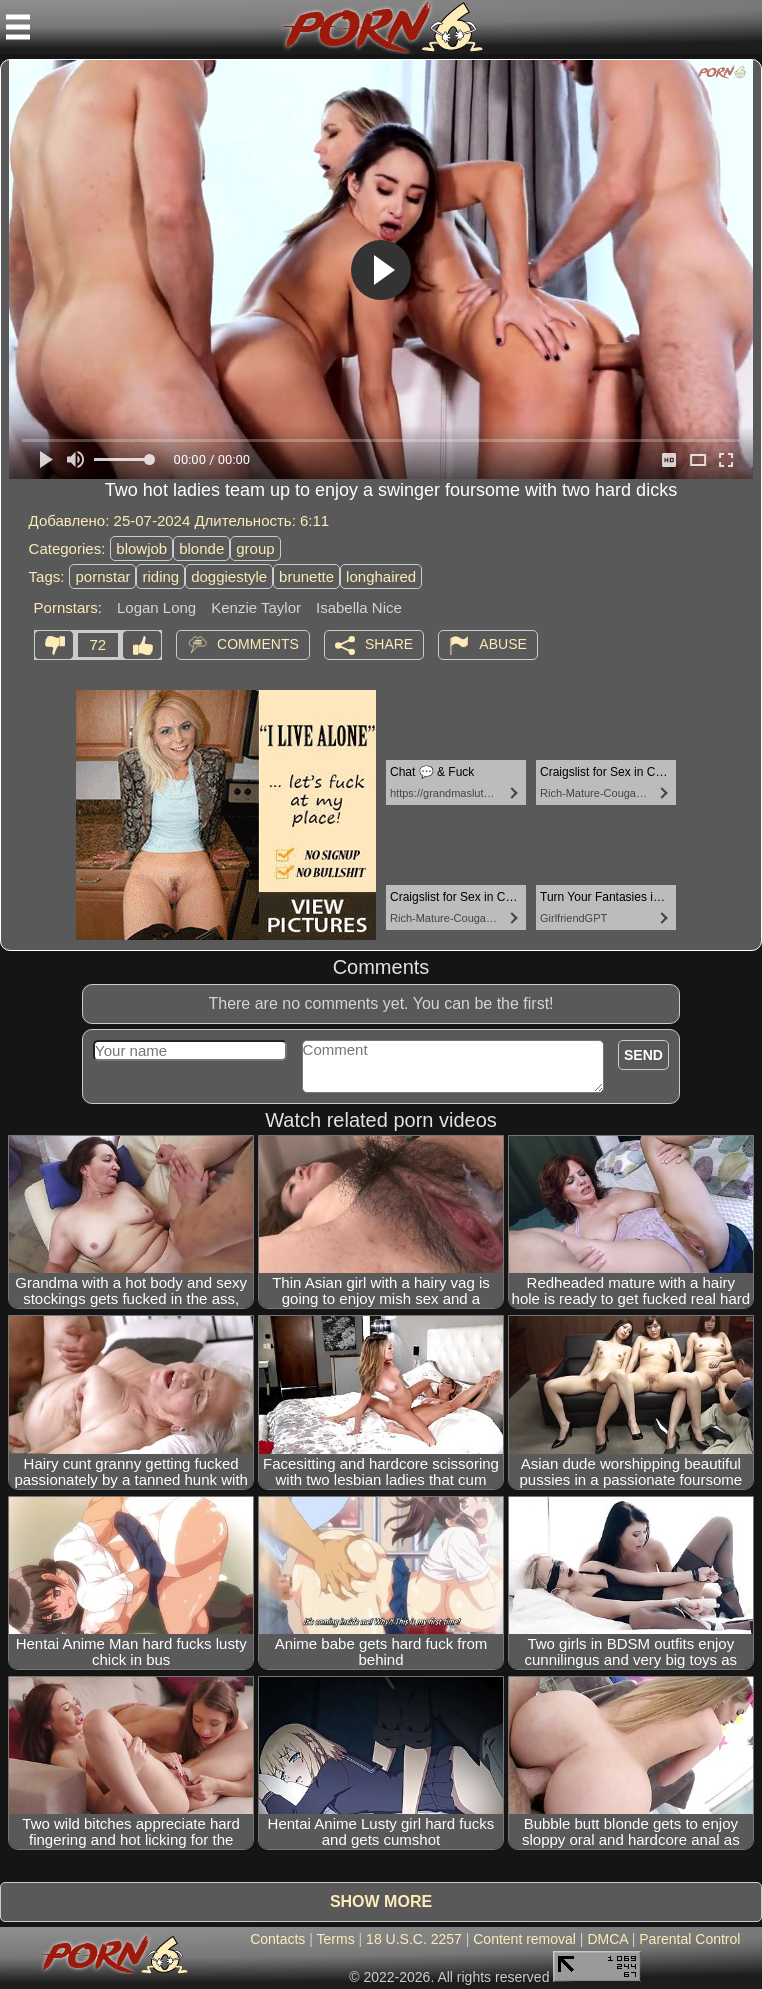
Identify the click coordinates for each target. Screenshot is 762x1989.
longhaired (381, 576)
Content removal (524, 1939)
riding (160, 576)
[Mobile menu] (18, 27)
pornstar (102, 576)
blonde (201, 548)
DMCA (607, 1939)
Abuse (502, 644)
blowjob (141, 548)
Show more (381, 1901)
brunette (306, 576)
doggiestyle (229, 576)
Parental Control (689, 1939)
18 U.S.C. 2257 (414, 1939)
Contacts (277, 1939)
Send (643, 1055)
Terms (336, 1939)
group (255, 548)
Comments (258, 644)
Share (389, 644)
